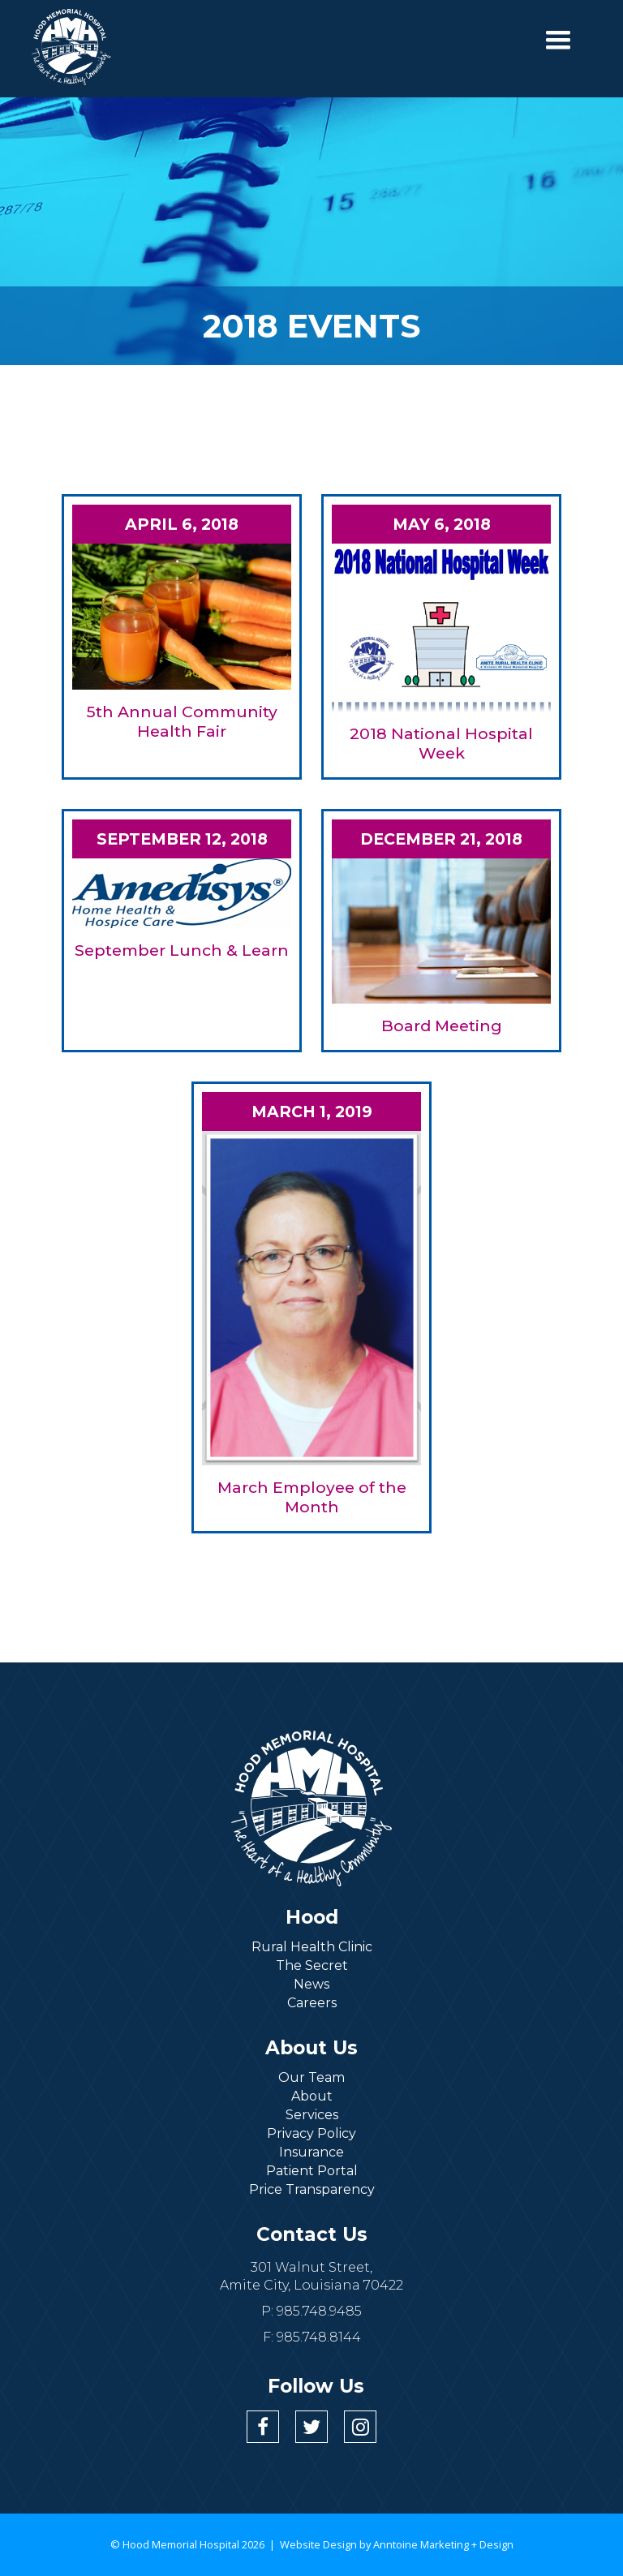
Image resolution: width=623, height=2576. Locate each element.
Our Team (311, 2077)
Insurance (311, 2152)
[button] (558, 40)
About (312, 2096)
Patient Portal (312, 2170)
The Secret (312, 1965)
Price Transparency (312, 2189)
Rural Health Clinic (311, 1947)
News (311, 1984)
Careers (312, 2002)
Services (312, 2114)
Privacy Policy (311, 2133)
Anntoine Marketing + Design (443, 2544)
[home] (71, 47)
